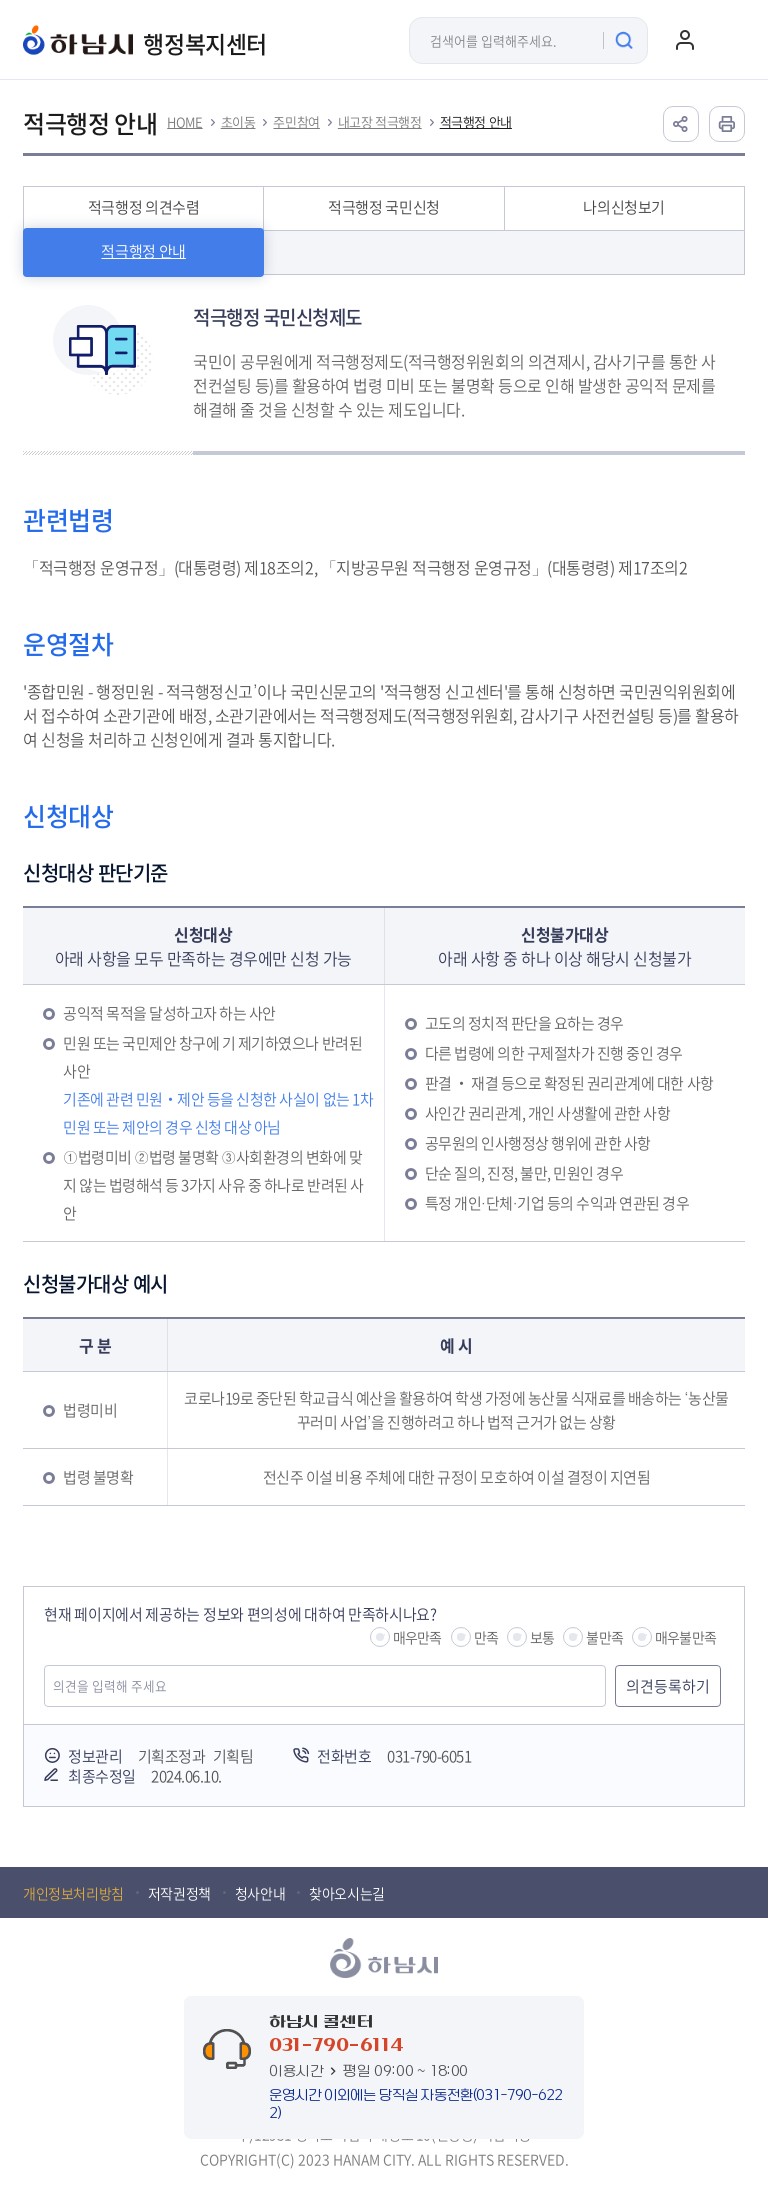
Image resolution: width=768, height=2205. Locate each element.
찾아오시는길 (347, 1893)
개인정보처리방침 (73, 1893)
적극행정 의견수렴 (144, 207)
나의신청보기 (624, 207)
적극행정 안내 (476, 122)
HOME (184, 122)
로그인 (685, 40)
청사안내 (260, 1893)
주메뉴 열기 (725, 40)
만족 (486, 1637)
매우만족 (417, 1637)
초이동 (238, 122)
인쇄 (727, 124)
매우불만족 (685, 1637)
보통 (542, 1637)
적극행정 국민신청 (384, 207)
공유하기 (681, 124)
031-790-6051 (429, 1756)
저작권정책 (179, 1893)
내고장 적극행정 (380, 122)
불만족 (604, 1637)
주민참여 (296, 122)
